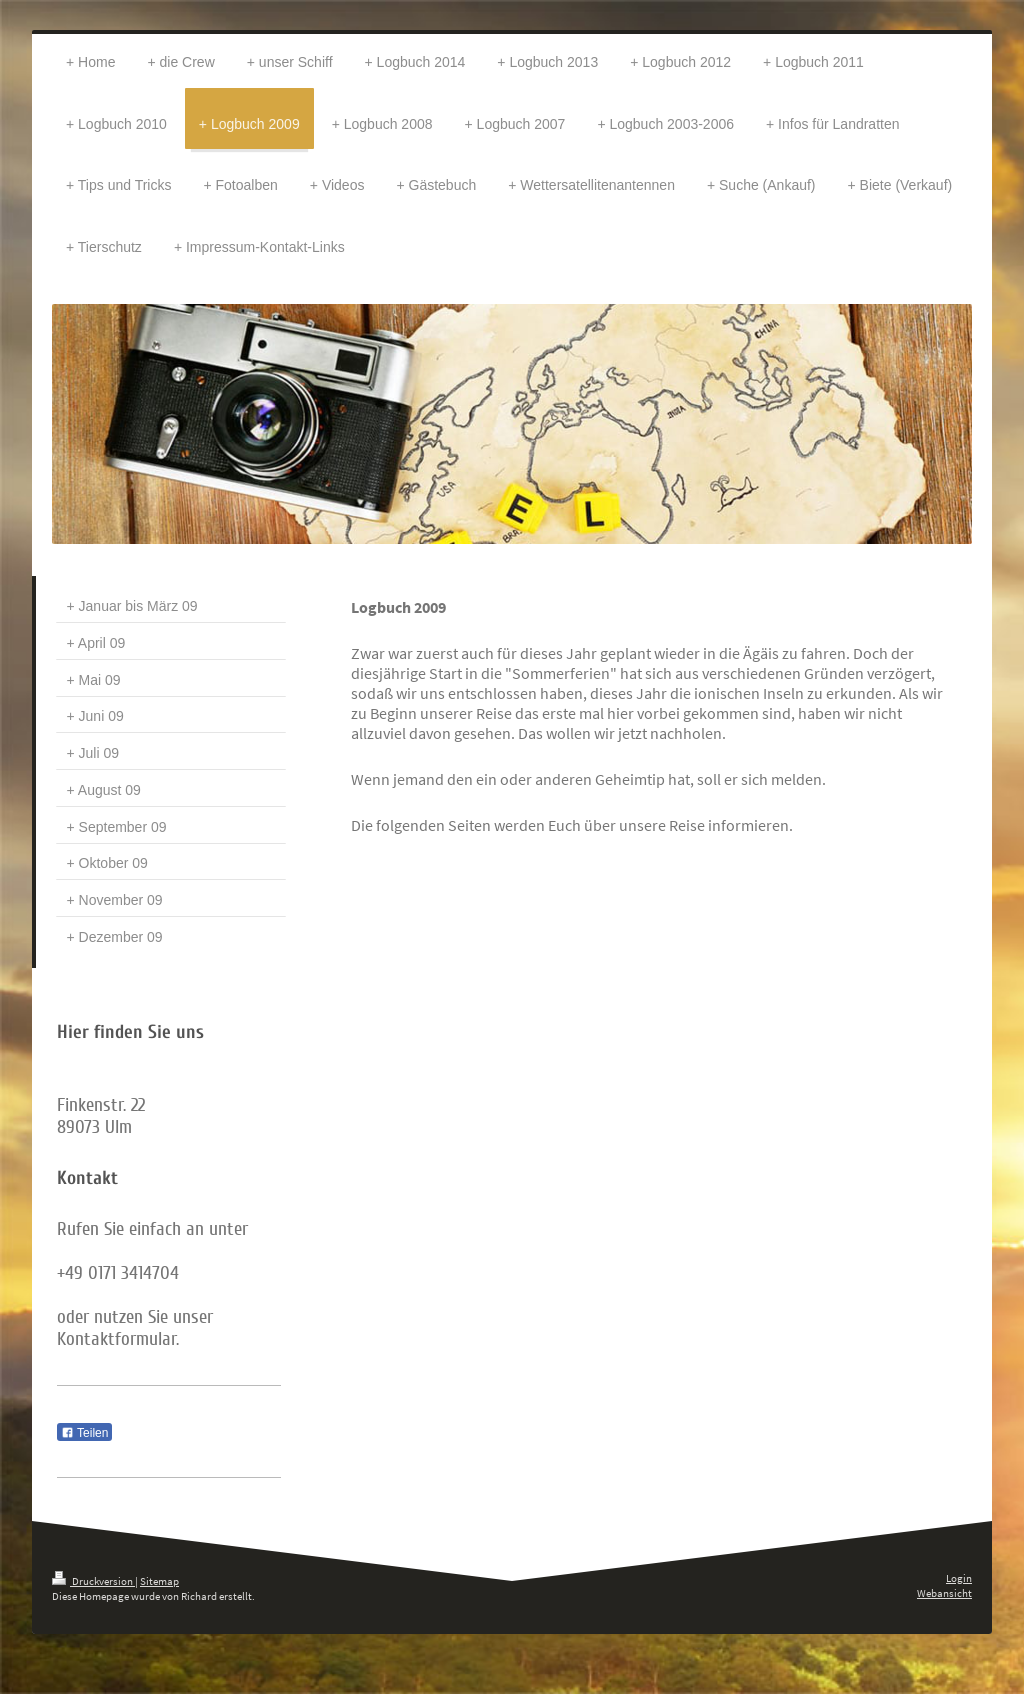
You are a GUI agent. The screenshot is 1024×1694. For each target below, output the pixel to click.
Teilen (84, 1433)
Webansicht (944, 1593)
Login (959, 1578)
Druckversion (93, 1581)
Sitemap (159, 1581)
